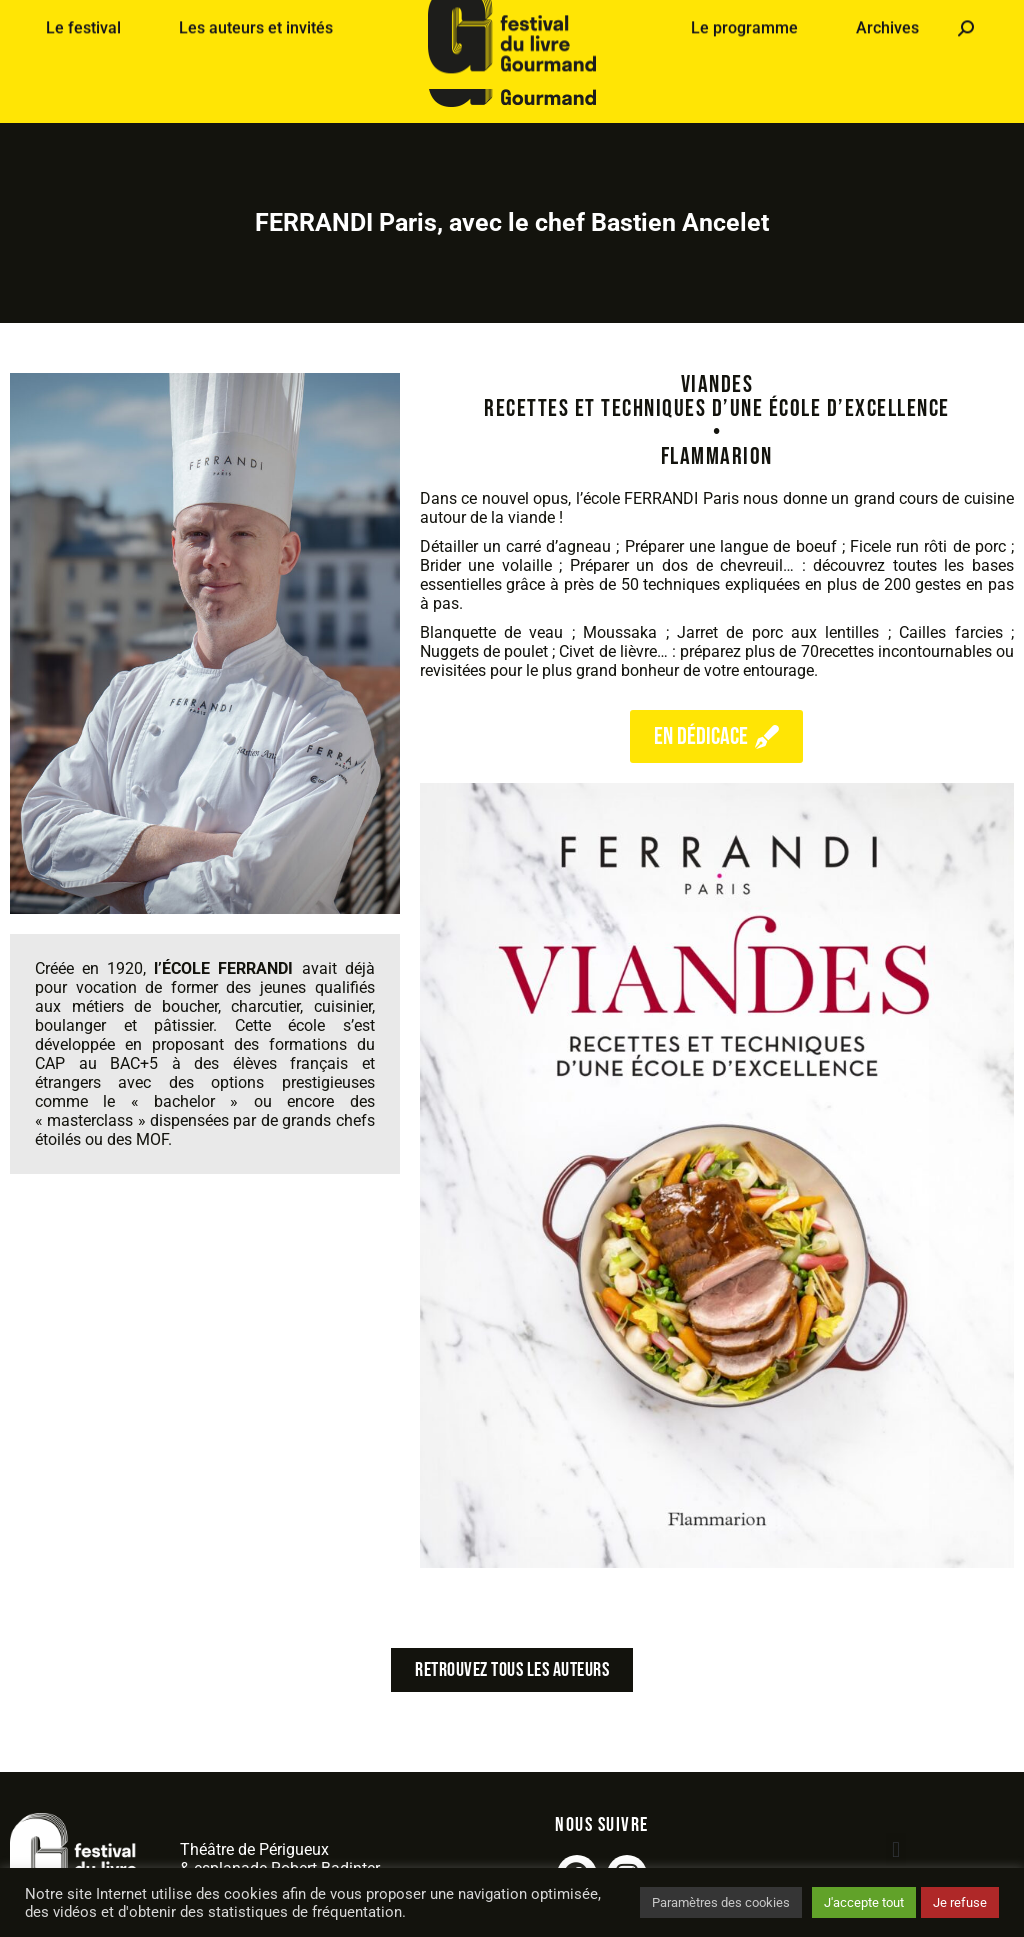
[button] (895, 1849)
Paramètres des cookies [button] (721, 1902)
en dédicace (716, 736)
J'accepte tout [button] (864, 1902)
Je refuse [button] (960, 1902)
